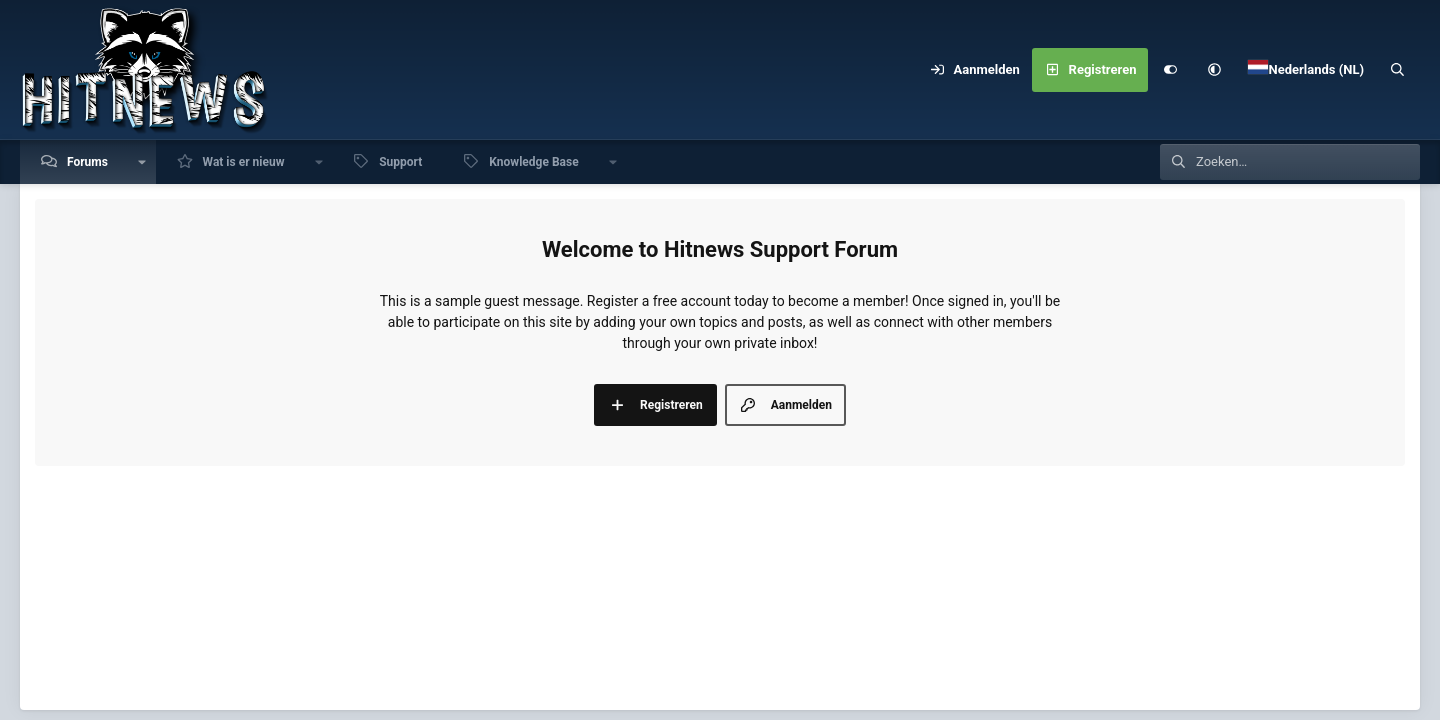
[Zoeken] (1398, 70)
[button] (1214, 70)
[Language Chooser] (1306, 70)
